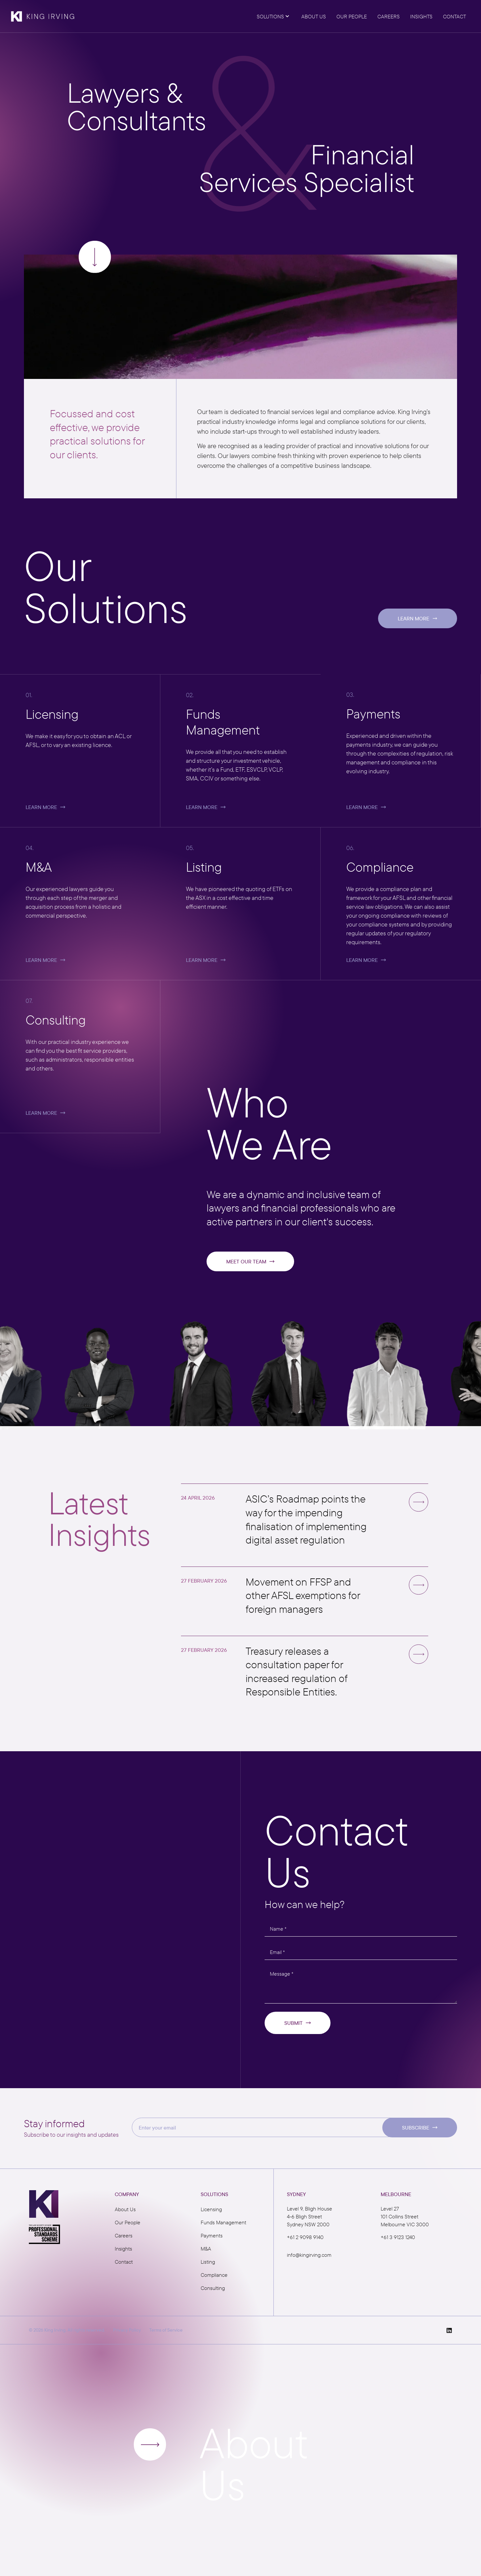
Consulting (213, 2288)
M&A (206, 2248)
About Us (125, 2209)
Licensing (211, 2209)
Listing (208, 2261)
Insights (123, 2248)
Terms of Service (166, 2330)
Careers (123, 2235)
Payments (212, 2235)
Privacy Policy (127, 2330)
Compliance (214, 2275)
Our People (127, 2222)
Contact (124, 2261)
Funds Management (223, 2222)
